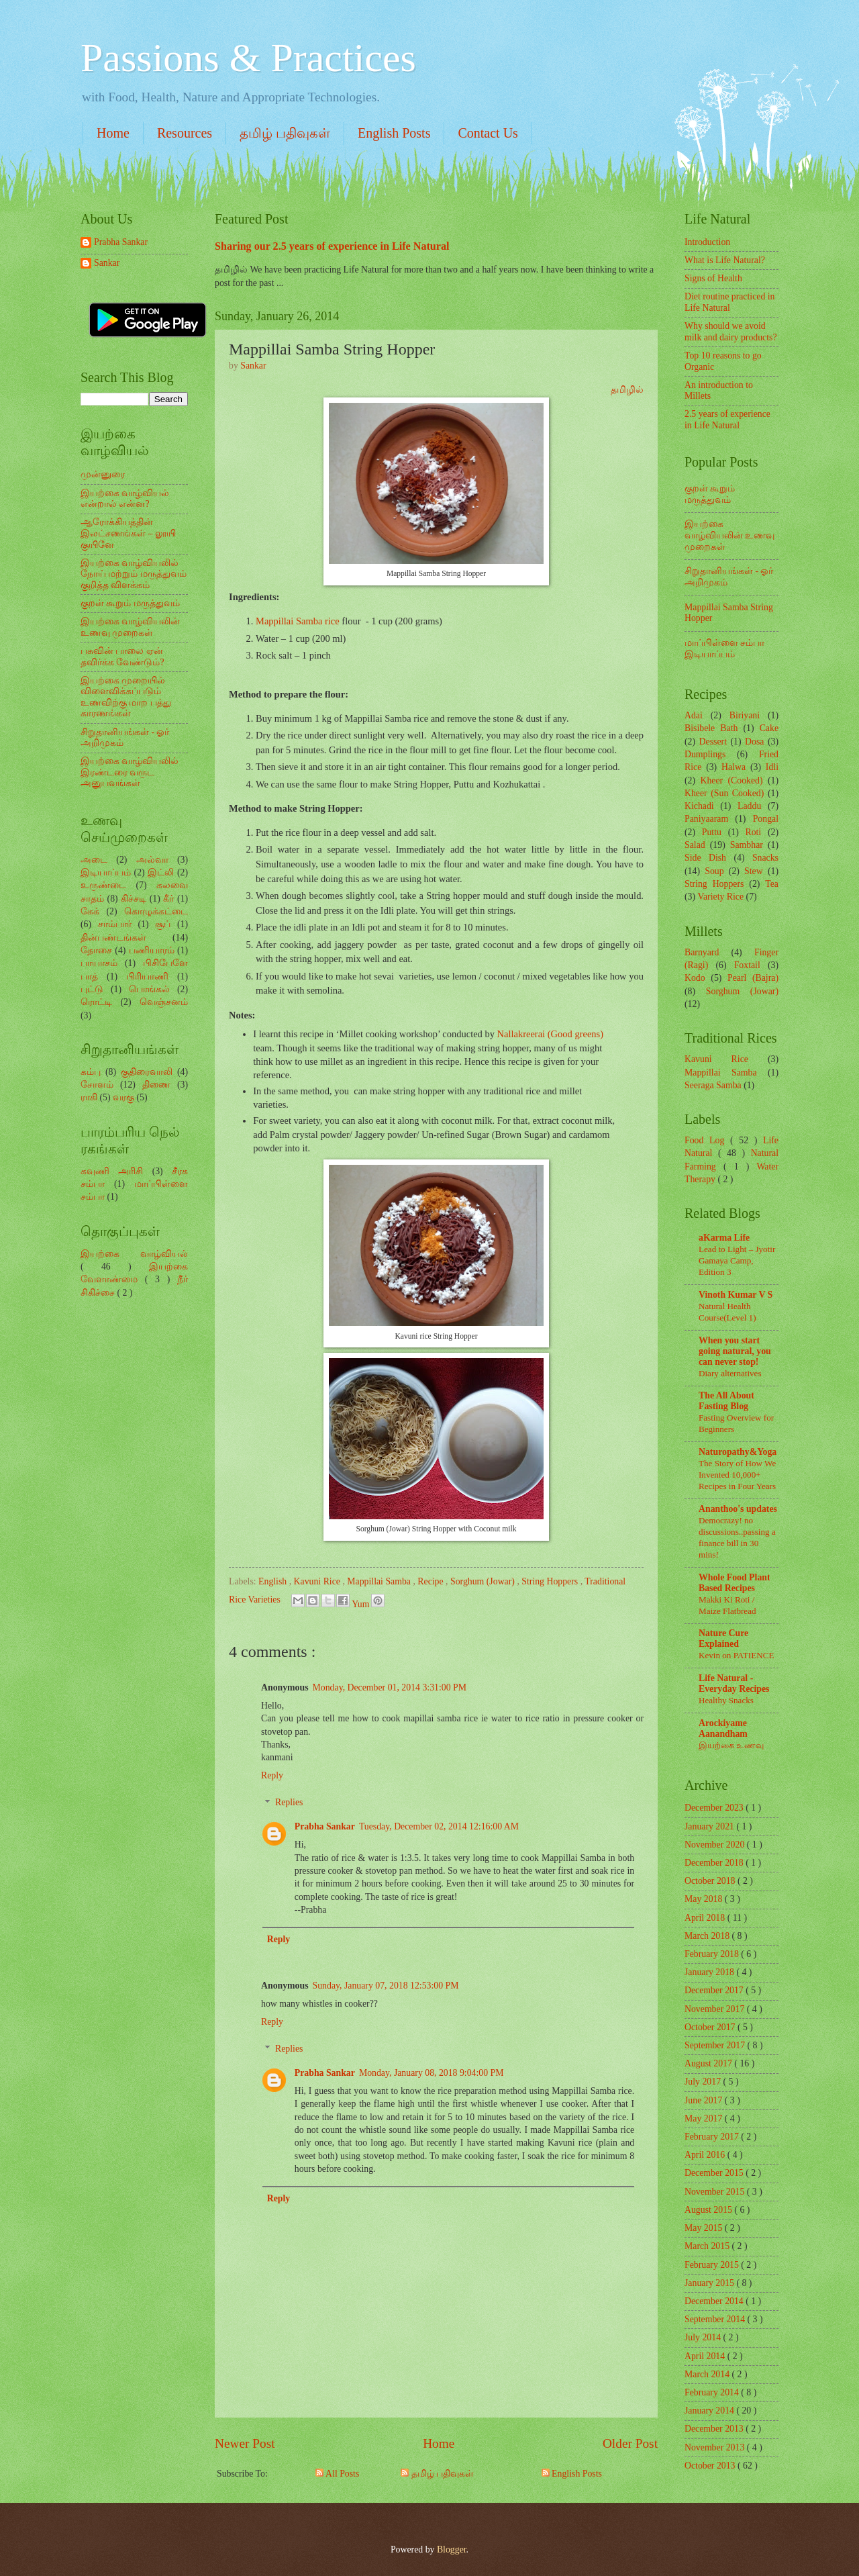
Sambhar (746, 845)
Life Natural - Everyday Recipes (734, 1683)
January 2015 (710, 2283)
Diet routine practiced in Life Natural (729, 302)
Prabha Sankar (325, 1826)
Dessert (713, 741)
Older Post (630, 2443)
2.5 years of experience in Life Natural (727, 419)
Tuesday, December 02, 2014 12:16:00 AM (439, 1826)
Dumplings (705, 754)
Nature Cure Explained (723, 1638)
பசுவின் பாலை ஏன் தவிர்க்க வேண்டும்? (122, 656)
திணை (156, 1085)
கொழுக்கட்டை (156, 911)
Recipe (431, 1581)
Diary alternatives (730, 1373)
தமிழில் (627, 389)
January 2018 (710, 1972)
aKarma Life (724, 1238)
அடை (94, 860)
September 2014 (716, 2319)
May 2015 (705, 2228)
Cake (769, 728)
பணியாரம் (151, 950)
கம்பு (91, 1072)
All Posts (337, 2474)
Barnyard (702, 952)
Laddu (749, 806)
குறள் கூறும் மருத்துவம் (130, 603)
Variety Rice (721, 897)
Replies (289, 1803)
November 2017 (716, 2009)
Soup (714, 871)
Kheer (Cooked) (731, 780)
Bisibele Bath (711, 728)
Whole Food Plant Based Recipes (734, 1582)
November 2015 (716, 2192)
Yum (362, 1604)
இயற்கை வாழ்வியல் (134, 1254)
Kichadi (699, 806)
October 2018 (711, 1881)
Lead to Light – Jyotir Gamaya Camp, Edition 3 (737, 1260)
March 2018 (708, 1936)
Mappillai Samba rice (298, 621)
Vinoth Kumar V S (735, 1295)
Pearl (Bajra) (752, 978)
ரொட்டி (96, 1002)
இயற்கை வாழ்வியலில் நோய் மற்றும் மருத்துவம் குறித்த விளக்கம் (134, 574)
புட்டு (92, 989)
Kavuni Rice (318, 1581)
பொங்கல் (149, 989)
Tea (771, 884)
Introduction (707, 242)
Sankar (106, 263)
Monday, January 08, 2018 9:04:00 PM (431, 2073)
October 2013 (711, 2466)
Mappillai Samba (380, 1581)
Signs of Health (713, 278)
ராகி (89, 1097)
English (273, 1581)
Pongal (765, 819)
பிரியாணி (147, 976)
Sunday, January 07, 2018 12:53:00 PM (386, 1986)
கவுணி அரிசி (112, 1171)
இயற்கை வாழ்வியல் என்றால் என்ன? (125, 499)
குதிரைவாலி (146, 1072)
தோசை (96, 950)
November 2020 (716, 1845)
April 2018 (706, 1918)
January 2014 (710, 2410)
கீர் (168, 899)
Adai (694, 715)
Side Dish (705, 858)
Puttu (711, 832)
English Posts (394, 133)
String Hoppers (550, 1581)
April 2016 (706, 2155)
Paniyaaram (706, 819)
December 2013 (715, 2429)
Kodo (695, 978)
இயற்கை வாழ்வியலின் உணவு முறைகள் (130, 627)
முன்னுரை (103, 474)
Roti (753, 832)
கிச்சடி (133, 899)
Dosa (754, 741)
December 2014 (715, 2301)
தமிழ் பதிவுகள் (285, 133)
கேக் (90, 911)
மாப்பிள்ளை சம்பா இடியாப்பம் (724, 648)
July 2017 (704, 2082)
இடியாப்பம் (106, 872)
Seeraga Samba (713, 1085)
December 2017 (715, 1990)
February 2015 (713, 2265)
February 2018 (713, 1954)
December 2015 (715, 2173)
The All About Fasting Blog (726, 1400)
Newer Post (245, 2443)
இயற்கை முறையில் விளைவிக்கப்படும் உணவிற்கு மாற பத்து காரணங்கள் (126, 697)
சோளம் (97, 1085)
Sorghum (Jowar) (483, 1581)
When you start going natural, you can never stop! (735, 1351)
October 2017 (711, 2027)
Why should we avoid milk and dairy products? (731, 331)
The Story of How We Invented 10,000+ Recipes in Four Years (737, 1474)
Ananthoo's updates (738, 1509)
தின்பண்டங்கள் (113, 938)
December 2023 (715, 1808)
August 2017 (709, 2063)
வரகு (123, 1097)
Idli (772, 767)
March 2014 (708, 2374)
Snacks (765, 858)
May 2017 (705, 2118)
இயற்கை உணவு (731, 1745)
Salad (695, 845)
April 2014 (706, 2356)
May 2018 (705, 1899)
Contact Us (487, 133)
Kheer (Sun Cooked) (724, 793)
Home (113, 133)
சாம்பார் (115, 924)
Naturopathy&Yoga (737, 1452)
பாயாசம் (99, 963)
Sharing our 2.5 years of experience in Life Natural (332, 246)
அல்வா (152, 860)
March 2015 (708, 2246)
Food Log (707, 1140)
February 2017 (713, 2137)
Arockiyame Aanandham (723, 1728)
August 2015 (709, 2210)
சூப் (162, 924)
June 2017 (705, 2100)
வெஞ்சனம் (164, 1002)
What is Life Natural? (725, 260)
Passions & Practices (248, 58)
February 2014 (713, 2392)
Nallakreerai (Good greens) (550, 1034)
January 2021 (710, 1826)
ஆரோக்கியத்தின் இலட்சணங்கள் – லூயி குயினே (128, 533)
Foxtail (747, 965)
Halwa (733, 767)
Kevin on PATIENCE (736, 1655)
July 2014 (704, 2337)
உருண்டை (103, 885)
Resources (184, 133)
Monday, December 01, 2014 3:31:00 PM (389, 1687)
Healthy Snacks (726, 1700)
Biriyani (744, 715)
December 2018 (715, 1863)
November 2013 (716, 2447)
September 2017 (716, 2045)
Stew (753, 871)
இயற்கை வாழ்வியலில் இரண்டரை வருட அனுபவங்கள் (130, 772)
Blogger (451, 2549)
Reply (272, 1775)
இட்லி (161, 872)
